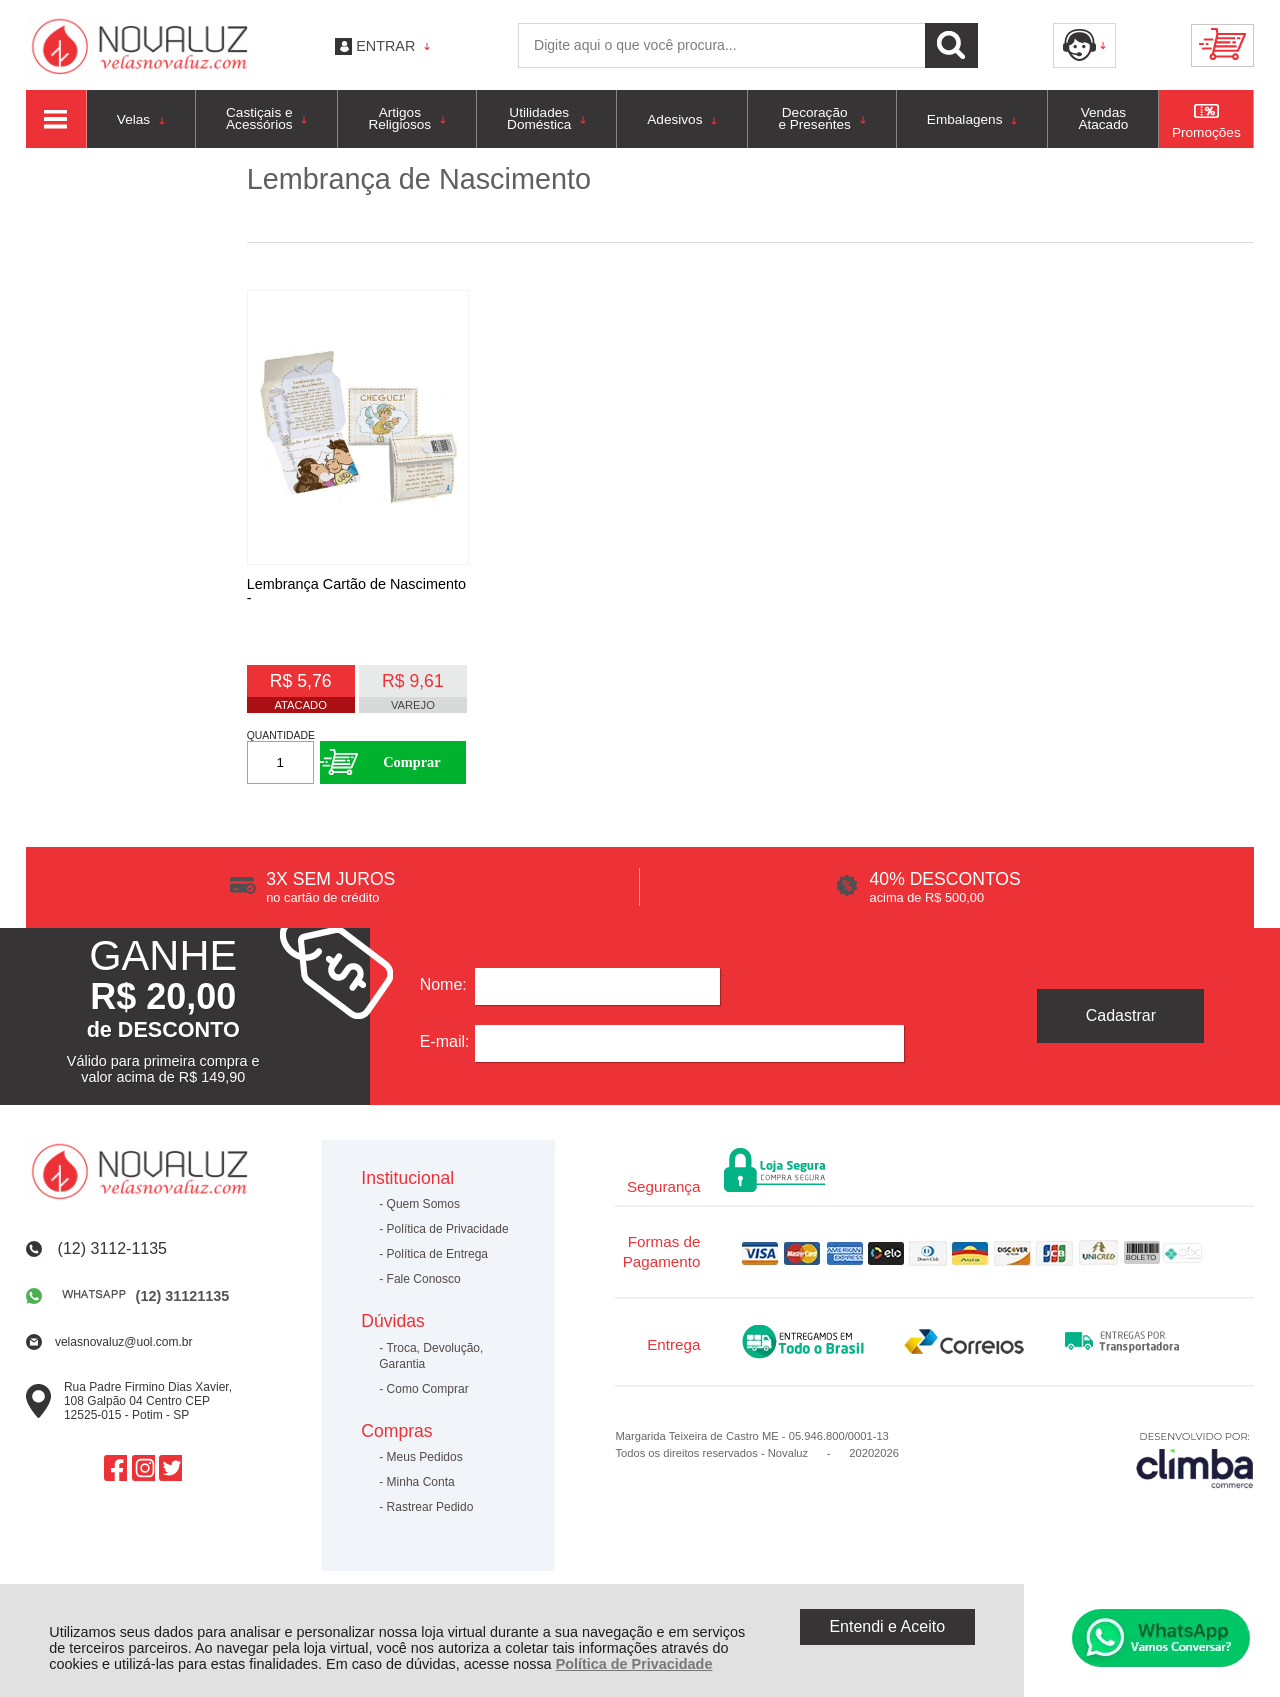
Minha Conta (421, 1493)
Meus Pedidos (425, 1468)
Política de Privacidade (634, 1664)
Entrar (385, 46)
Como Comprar (428, 1399)
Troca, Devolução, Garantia (431, 1366)
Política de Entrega (437, 1265)
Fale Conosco (424, 1290)
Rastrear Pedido (430, 1518)
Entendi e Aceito (887, 1626)
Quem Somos (423, 1215)
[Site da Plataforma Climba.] (1195, 1469)
